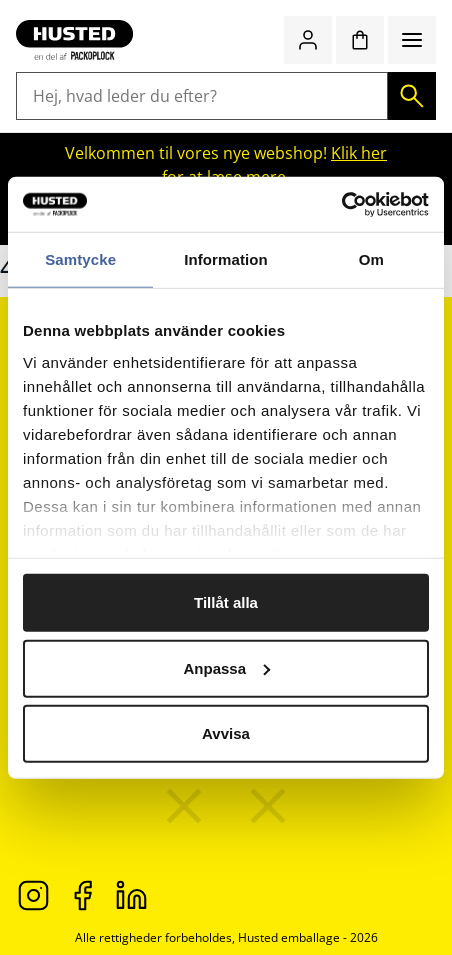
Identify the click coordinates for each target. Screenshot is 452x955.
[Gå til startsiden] (74, 40)
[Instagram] (33, 894)
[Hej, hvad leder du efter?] (202, 96)
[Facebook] (82, 894)
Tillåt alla (226, 602)
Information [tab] (226, 259)
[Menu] (412, 40)
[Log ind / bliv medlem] (308, 40)
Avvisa (226, 733)
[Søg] (412, 96)
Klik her (359, 153)
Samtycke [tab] (80, 259)
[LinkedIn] (131, 894)
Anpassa (226, 667)
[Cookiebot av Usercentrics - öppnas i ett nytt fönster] (341, 204)
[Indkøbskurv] (360, 40)
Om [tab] (371, 259)
